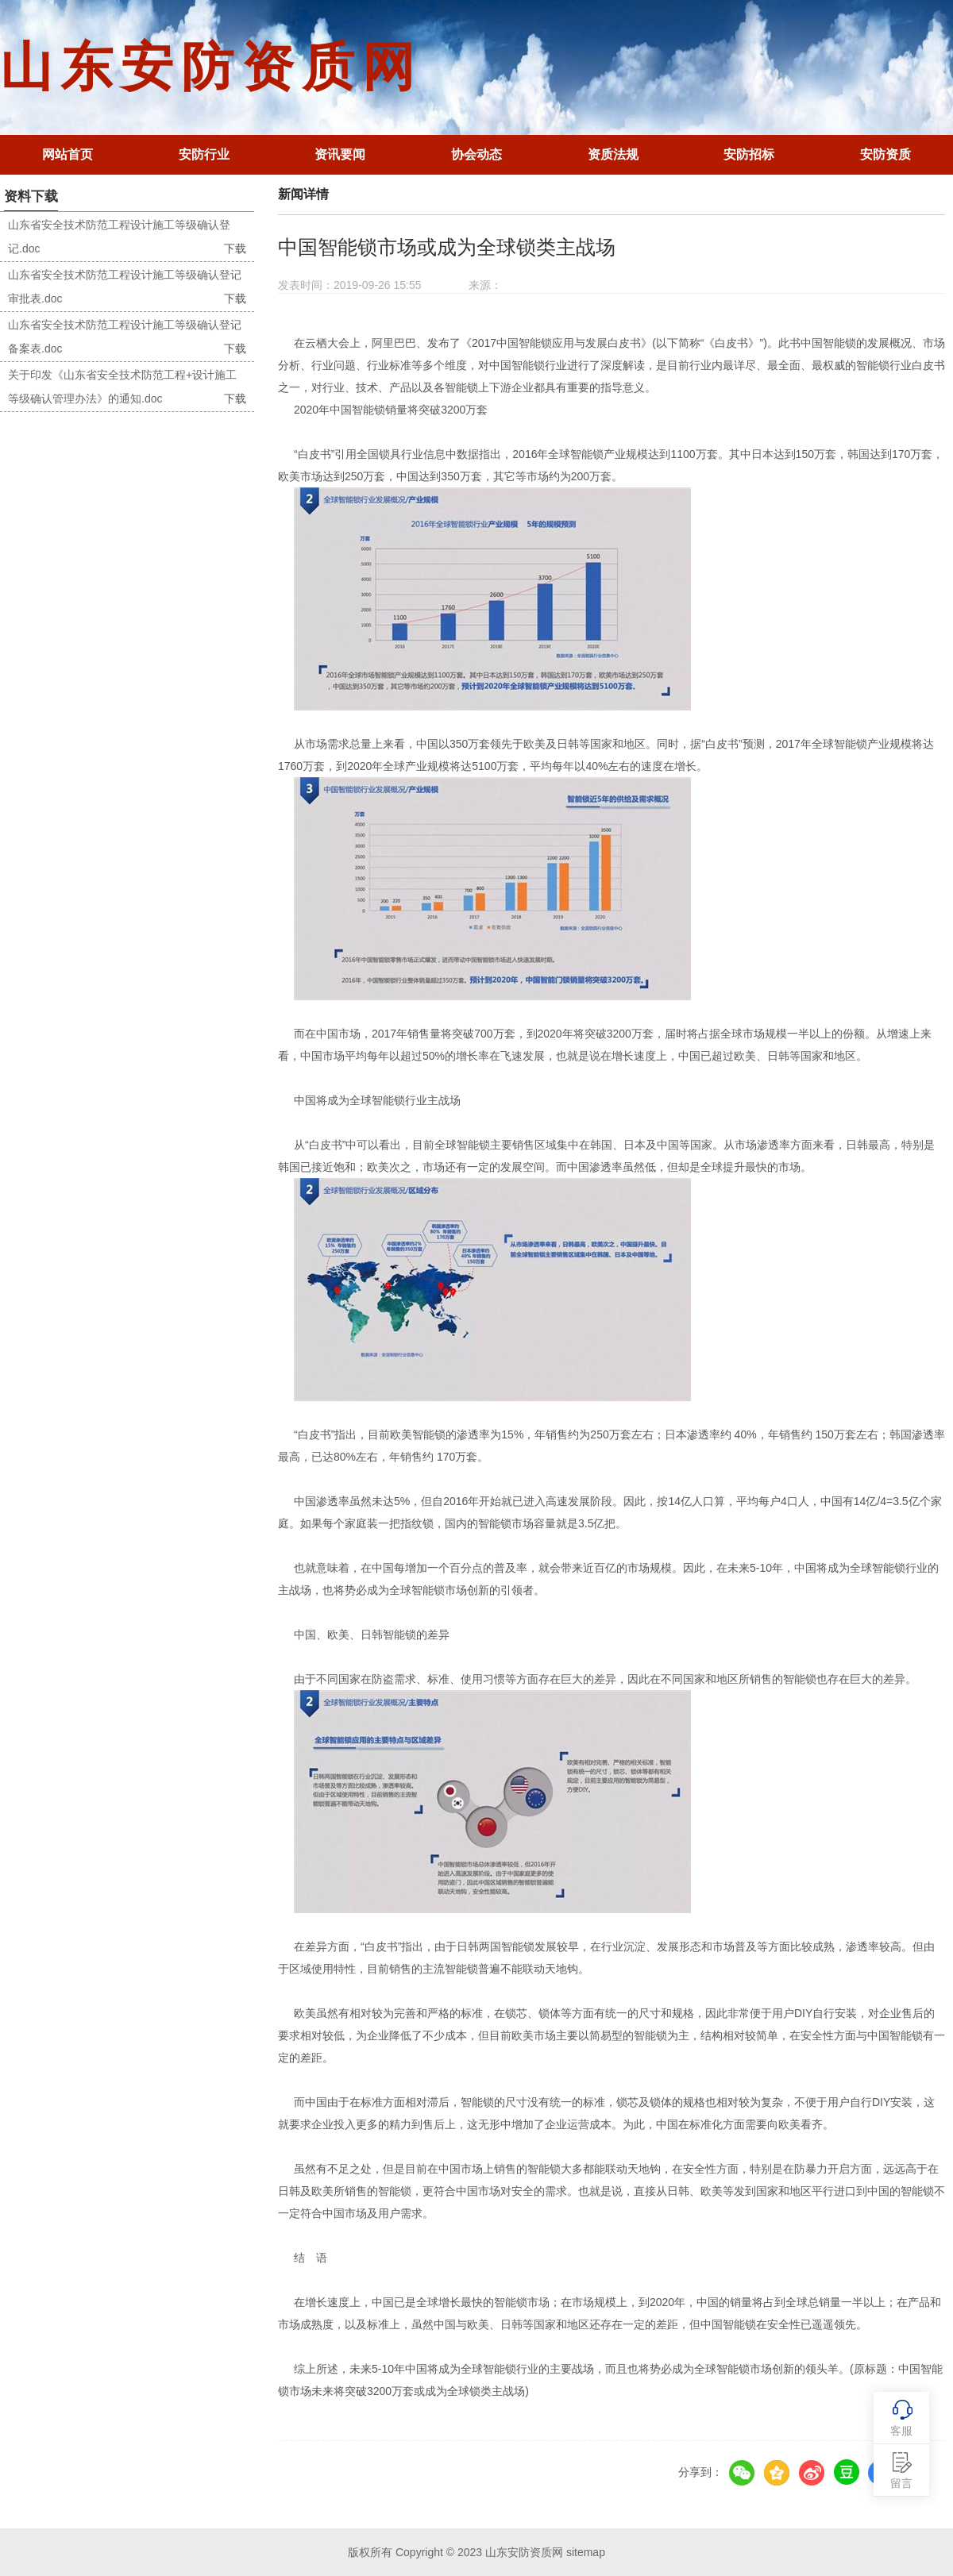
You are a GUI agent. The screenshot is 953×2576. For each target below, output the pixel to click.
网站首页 (67, 154)
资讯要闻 (339, 154)
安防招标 (748, 154)
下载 (235, 248)
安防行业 (204, 154)
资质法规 (613, 154)
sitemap (585, 2552)
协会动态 (476, 154)
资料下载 (31, 196)
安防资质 (885, 154)
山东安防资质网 (211, 67)
